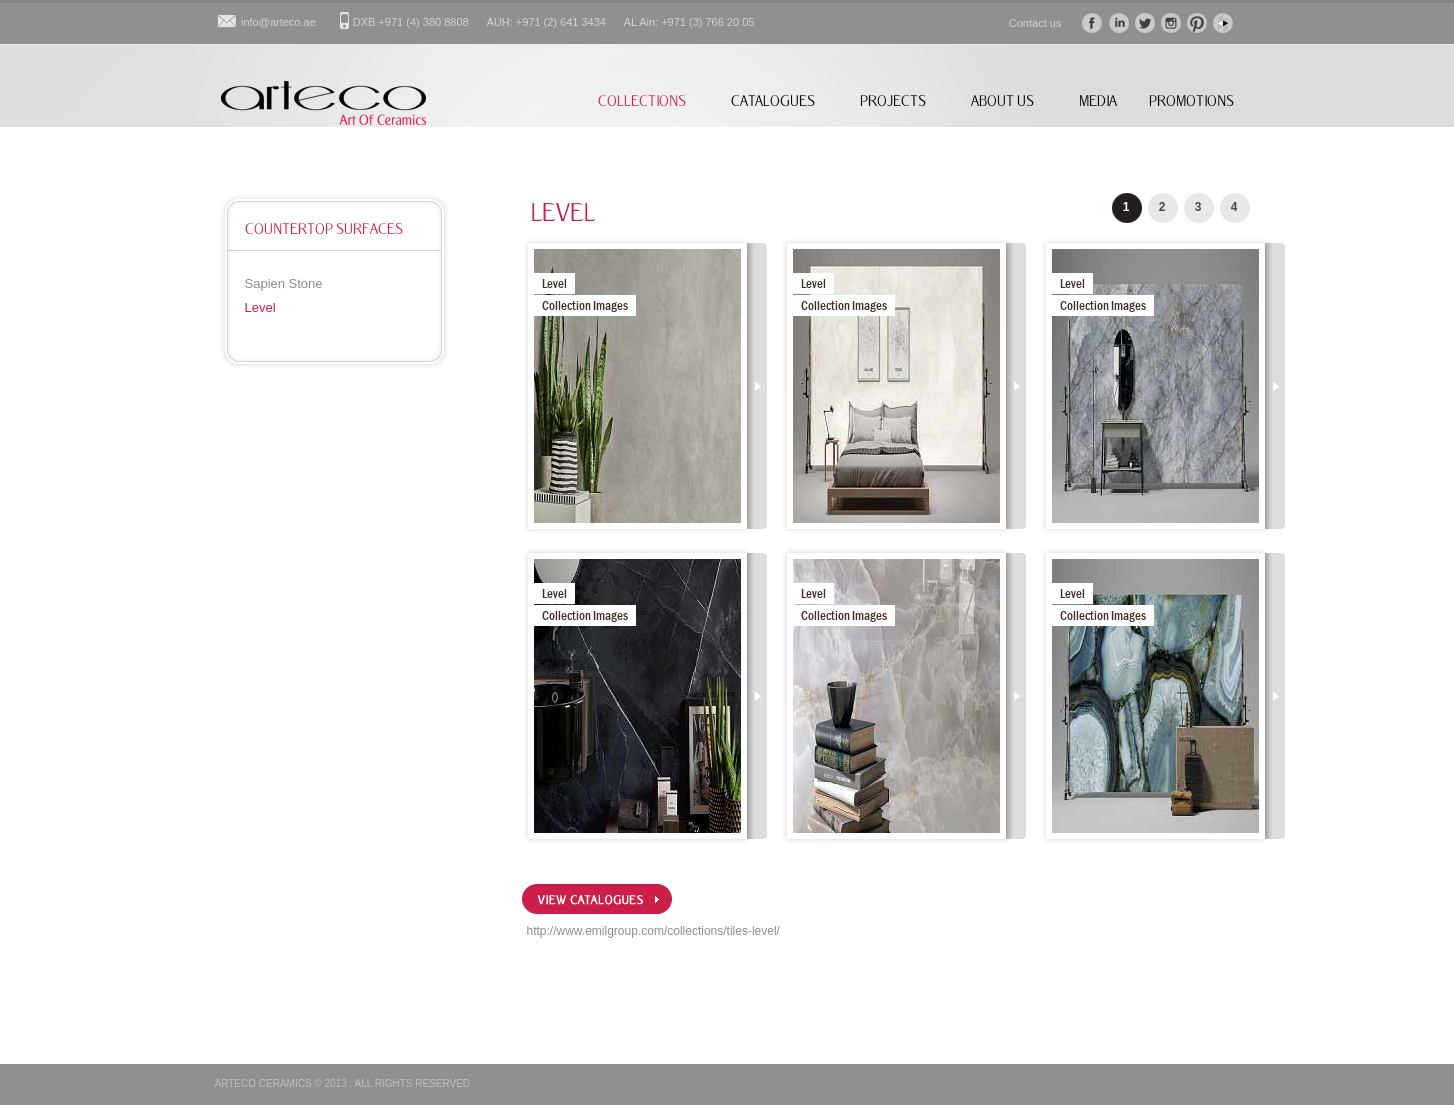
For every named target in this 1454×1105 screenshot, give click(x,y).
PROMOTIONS (1191, 100)
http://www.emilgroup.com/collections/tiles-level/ (653, 931)
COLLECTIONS (642, 100)
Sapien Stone (284, 283)
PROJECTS (893, 100)
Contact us (1035, 23)
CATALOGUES (773, 100)
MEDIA (1098, 100)
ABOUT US (1002, 100)
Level (260, 307)
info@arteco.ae (278, 22)
